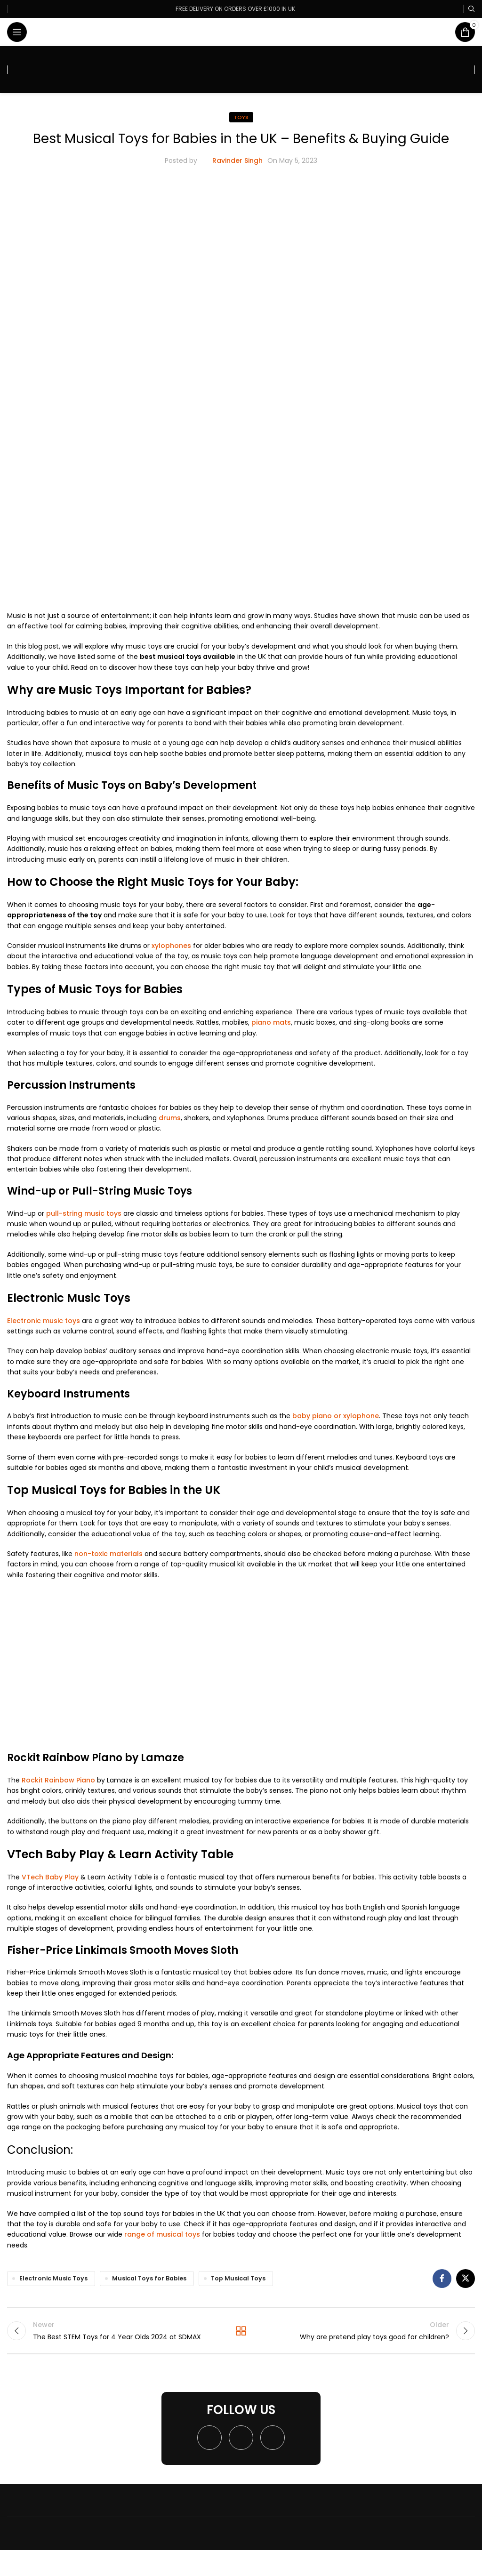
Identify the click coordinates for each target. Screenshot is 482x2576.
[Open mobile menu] (17, 32)
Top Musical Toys (238, 2278)
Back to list (241, 2330)
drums (170, 1118)
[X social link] (465, 2278)
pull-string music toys (83, 1213)
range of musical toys (162, 2234)
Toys (241, 117)
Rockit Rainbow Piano (58, 1780)
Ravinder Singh (237, 160)
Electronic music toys (43, 1320)
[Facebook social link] (442, 2278)
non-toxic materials (108, 1553)
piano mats (270, 1022)
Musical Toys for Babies (149, 2278)
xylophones (170, 945)
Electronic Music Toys (53, 2278)
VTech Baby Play (50, 1877)
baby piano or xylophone (335, 1415)
